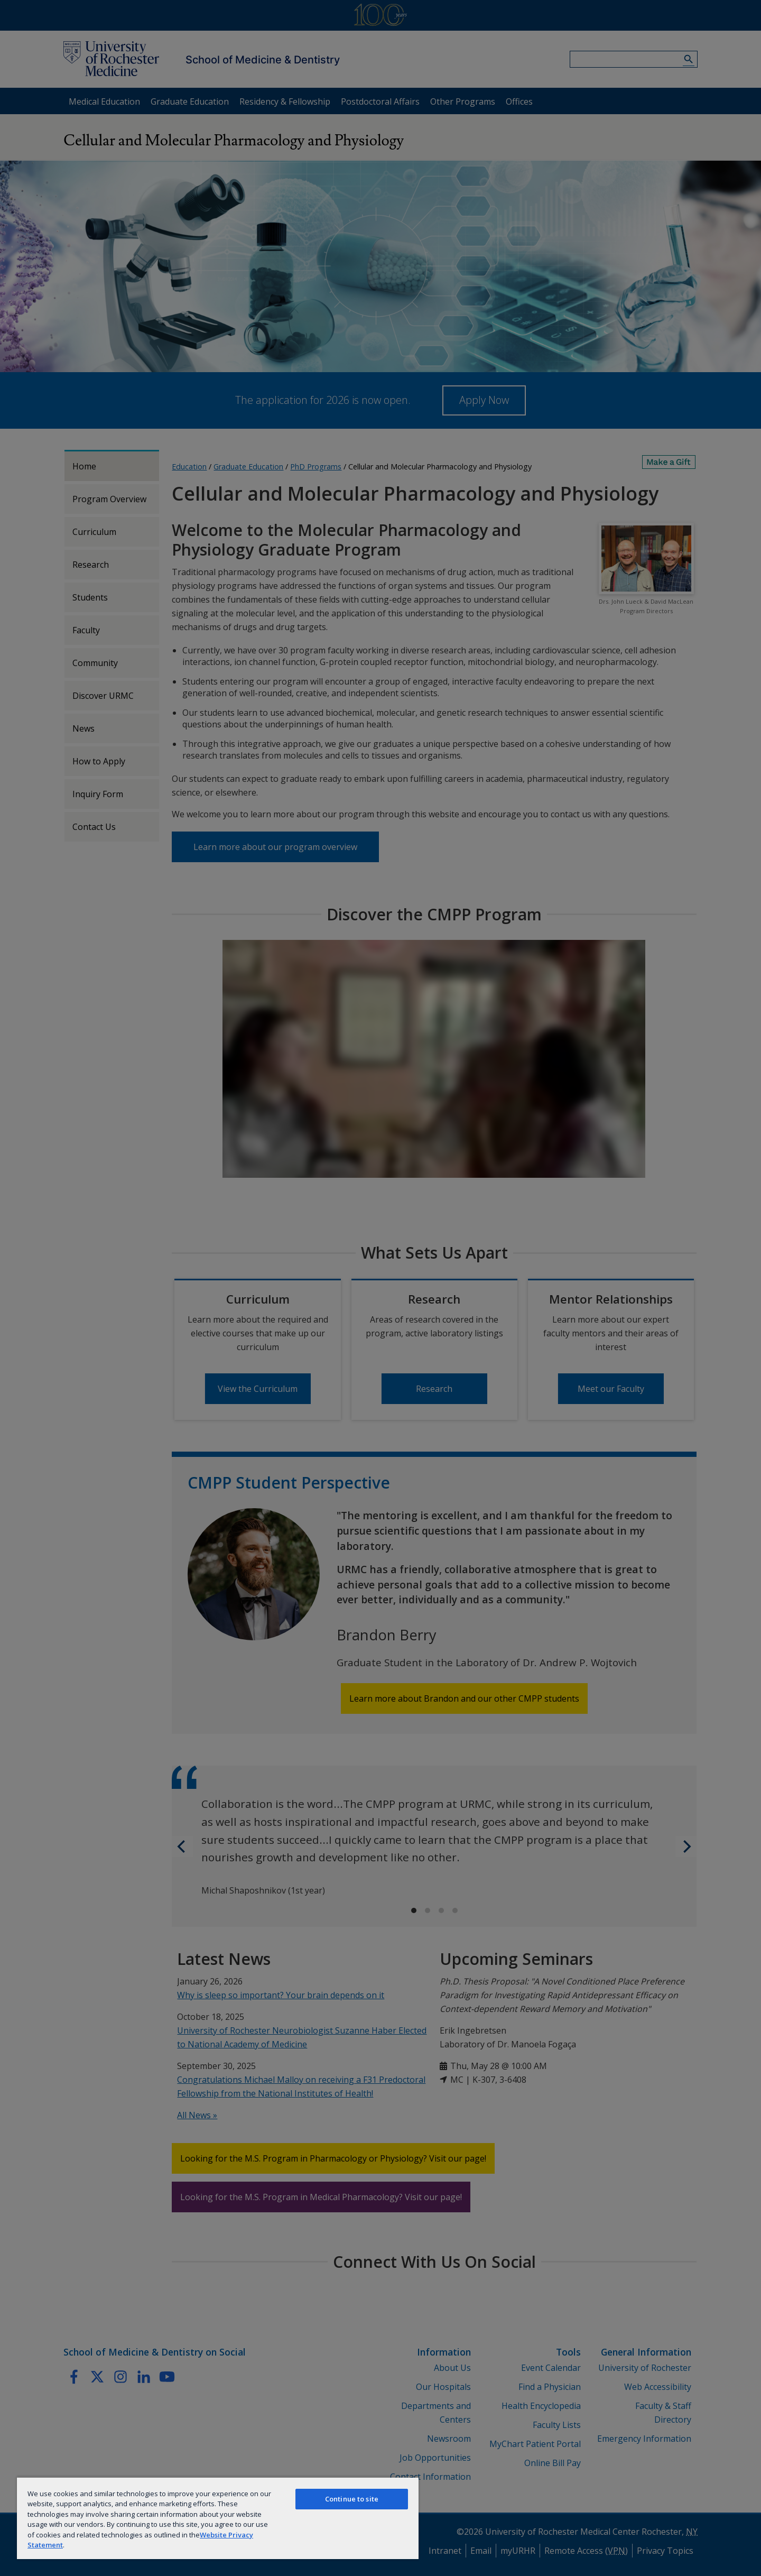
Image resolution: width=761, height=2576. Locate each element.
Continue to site (351, 2499)
